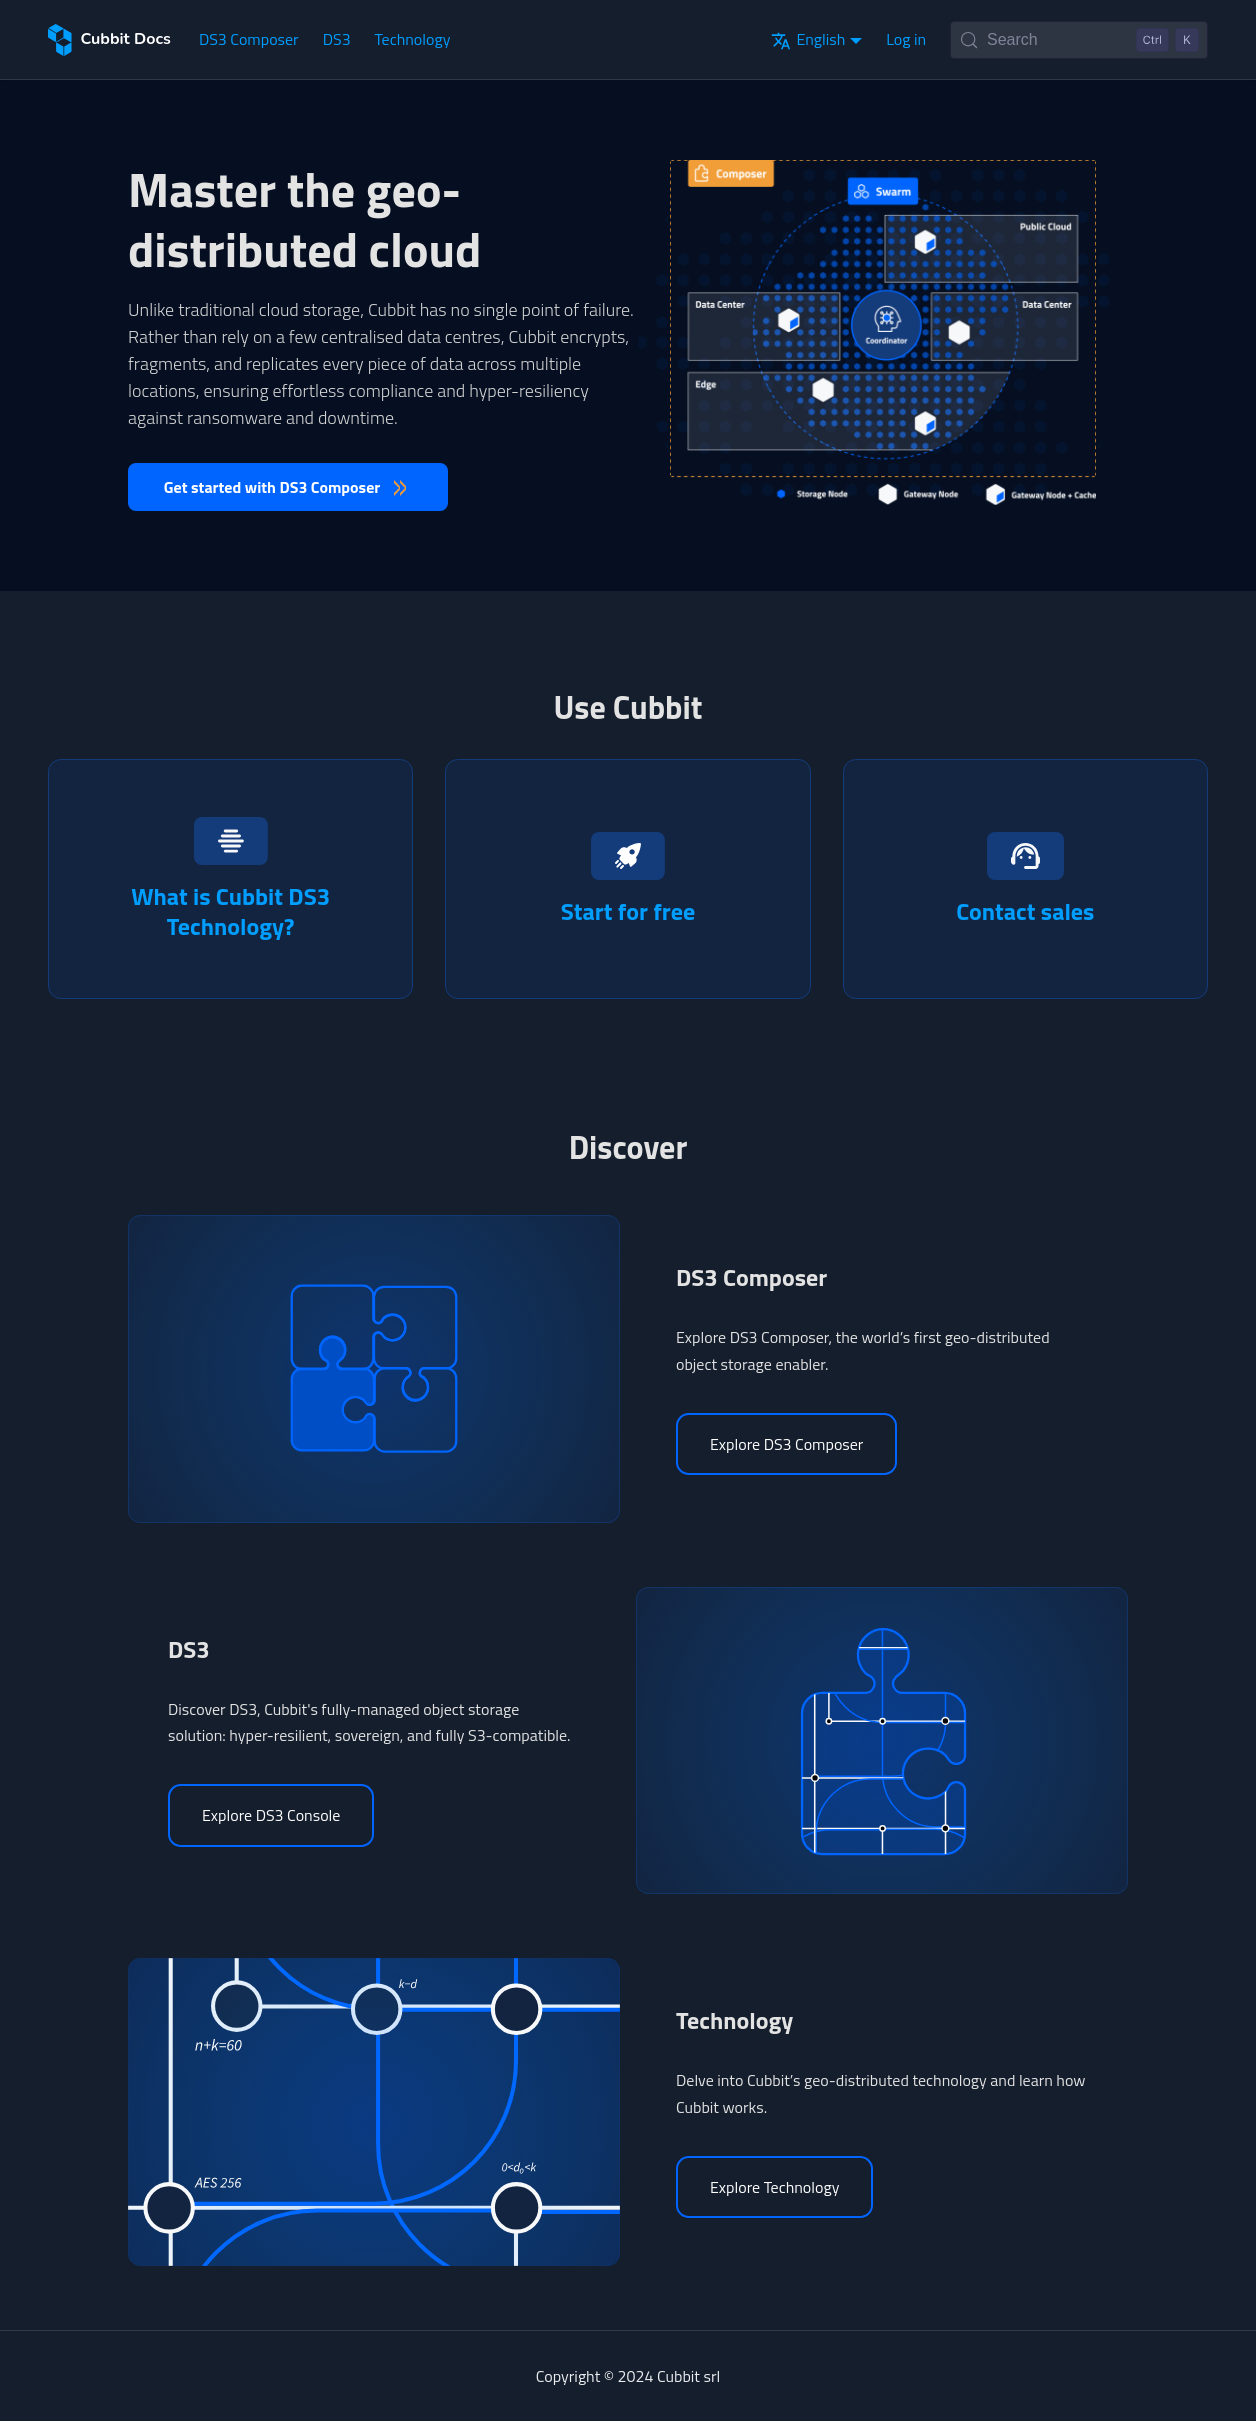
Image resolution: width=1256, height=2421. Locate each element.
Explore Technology (774, 2187)
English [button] (808, 39)
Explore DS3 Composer (786, 1444)
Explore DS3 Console (271, 1815)
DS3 (337, 39)
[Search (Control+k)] (1079, 40)
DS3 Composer (249, 39)
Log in (906, 39)
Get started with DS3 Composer (272, 487)
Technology (413, 39)
